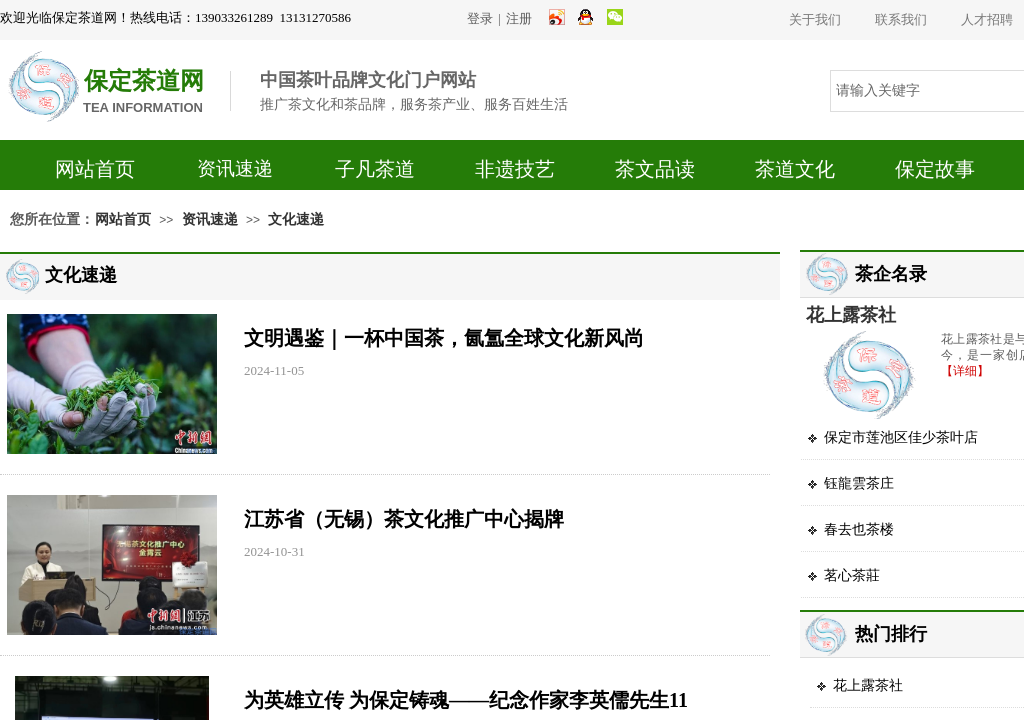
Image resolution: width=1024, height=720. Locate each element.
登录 (480, 18)
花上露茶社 (851, 315)
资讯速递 (235, 168)
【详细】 (965, 371)
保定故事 (935, 169)
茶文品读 (655, 169)
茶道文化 (795, 169)
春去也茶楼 (859, 529)
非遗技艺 (515, 169)
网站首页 (95, 169)
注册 (519, 18)
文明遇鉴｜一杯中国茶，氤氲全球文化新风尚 (444, 338)
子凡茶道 (375, 169)
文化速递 (296, 219)
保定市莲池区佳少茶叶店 (901, 437)
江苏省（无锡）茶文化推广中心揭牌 (404, 519)
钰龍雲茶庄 (859, 483)
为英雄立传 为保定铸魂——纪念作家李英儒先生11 (466, 700)
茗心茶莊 (852, 575)
